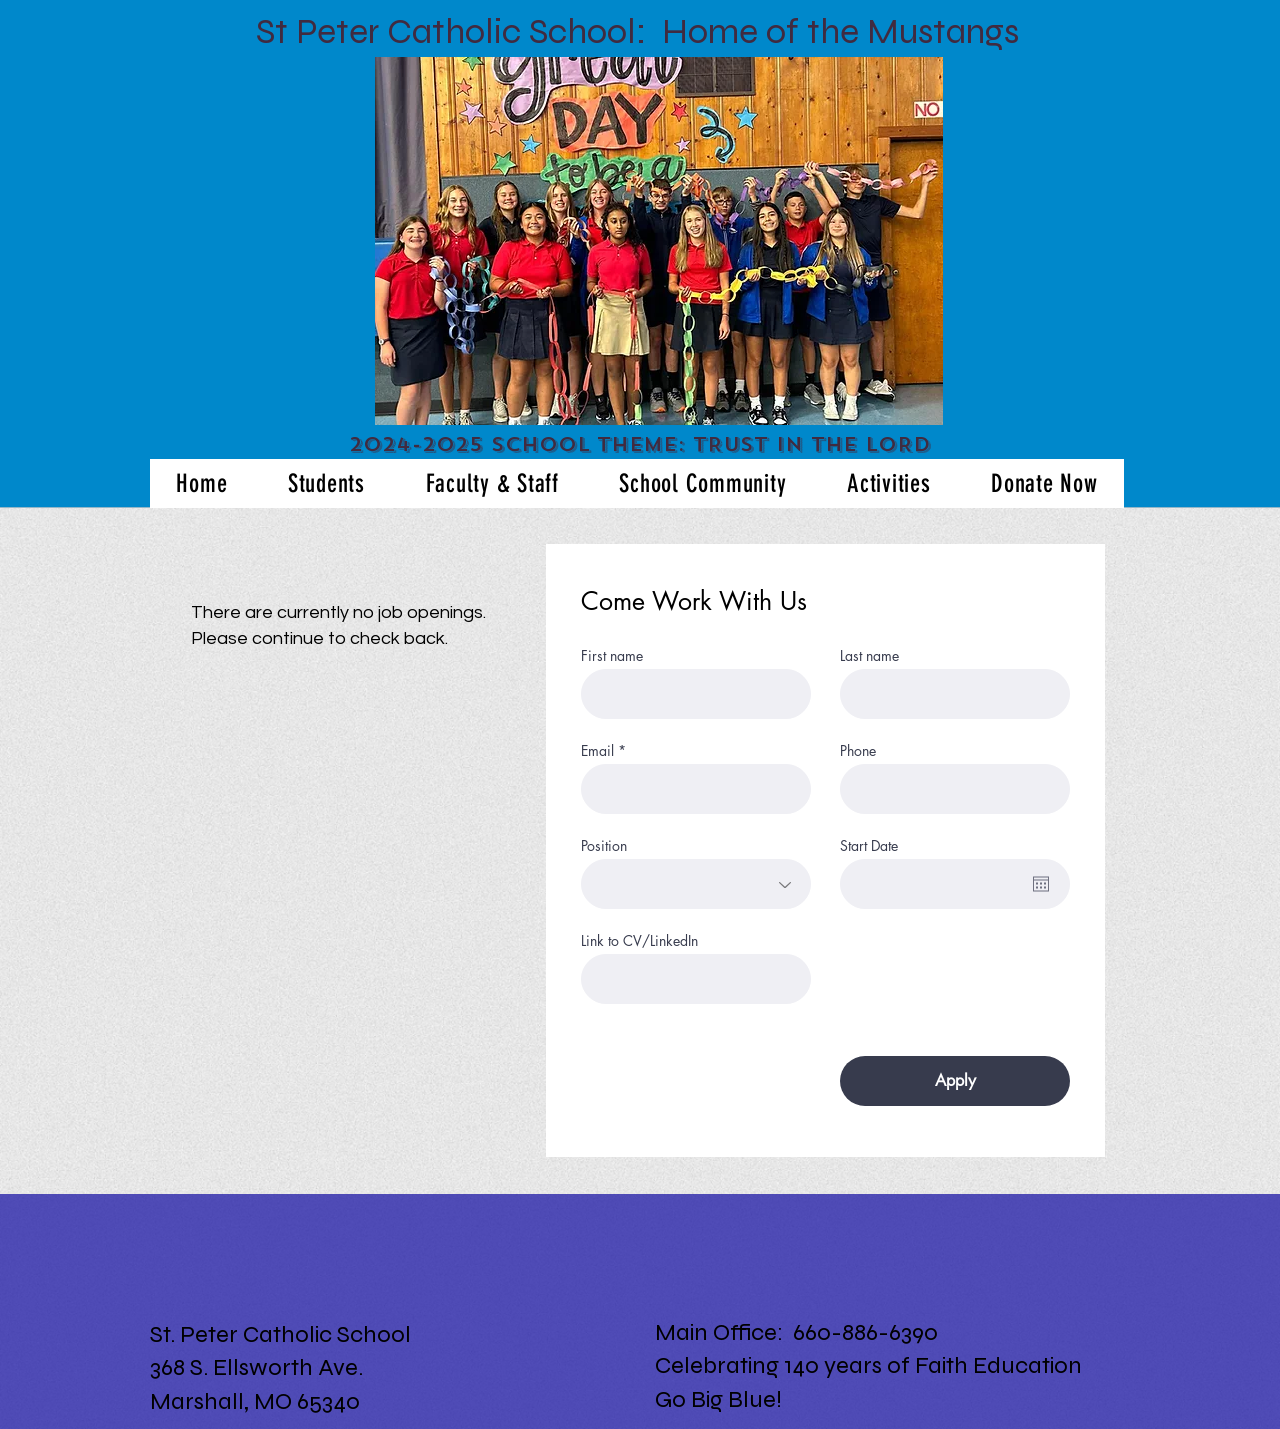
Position (604, 846)
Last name (869, 656)
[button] (659, 241)
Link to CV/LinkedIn (639, 941)
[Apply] (955, 1081)
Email (597, 751)
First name (612, 656)
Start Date (869, 846)
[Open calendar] (1041, 884)
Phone (858, 751)
